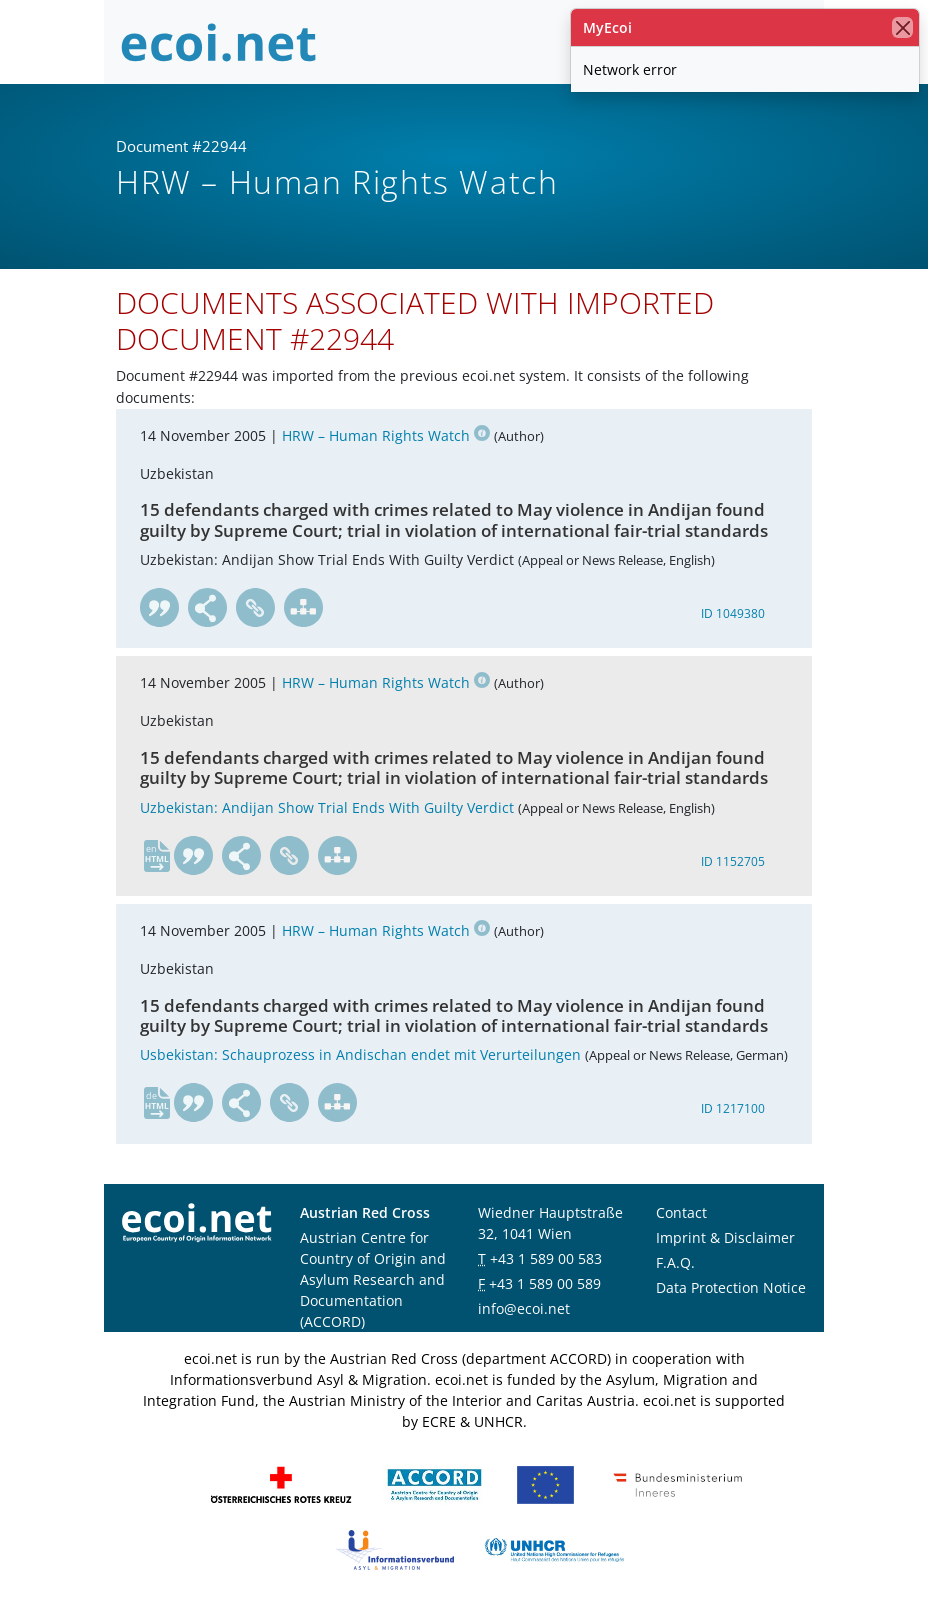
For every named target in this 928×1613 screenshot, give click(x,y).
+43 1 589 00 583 (546, 1258)
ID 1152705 (733, 861)
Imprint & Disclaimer (725, 1237)
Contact (681, 1212)
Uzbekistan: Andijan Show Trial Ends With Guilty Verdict (327, 807)
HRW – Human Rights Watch (386, 435)
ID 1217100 (733, 1108)
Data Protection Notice (731, 1287)
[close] (902, 27)
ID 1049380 (733, 613)
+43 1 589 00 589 (545, 1283)
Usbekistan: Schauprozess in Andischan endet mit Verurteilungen (360, 1054)
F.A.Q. (675, 1262)
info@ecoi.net (524, 1308)
